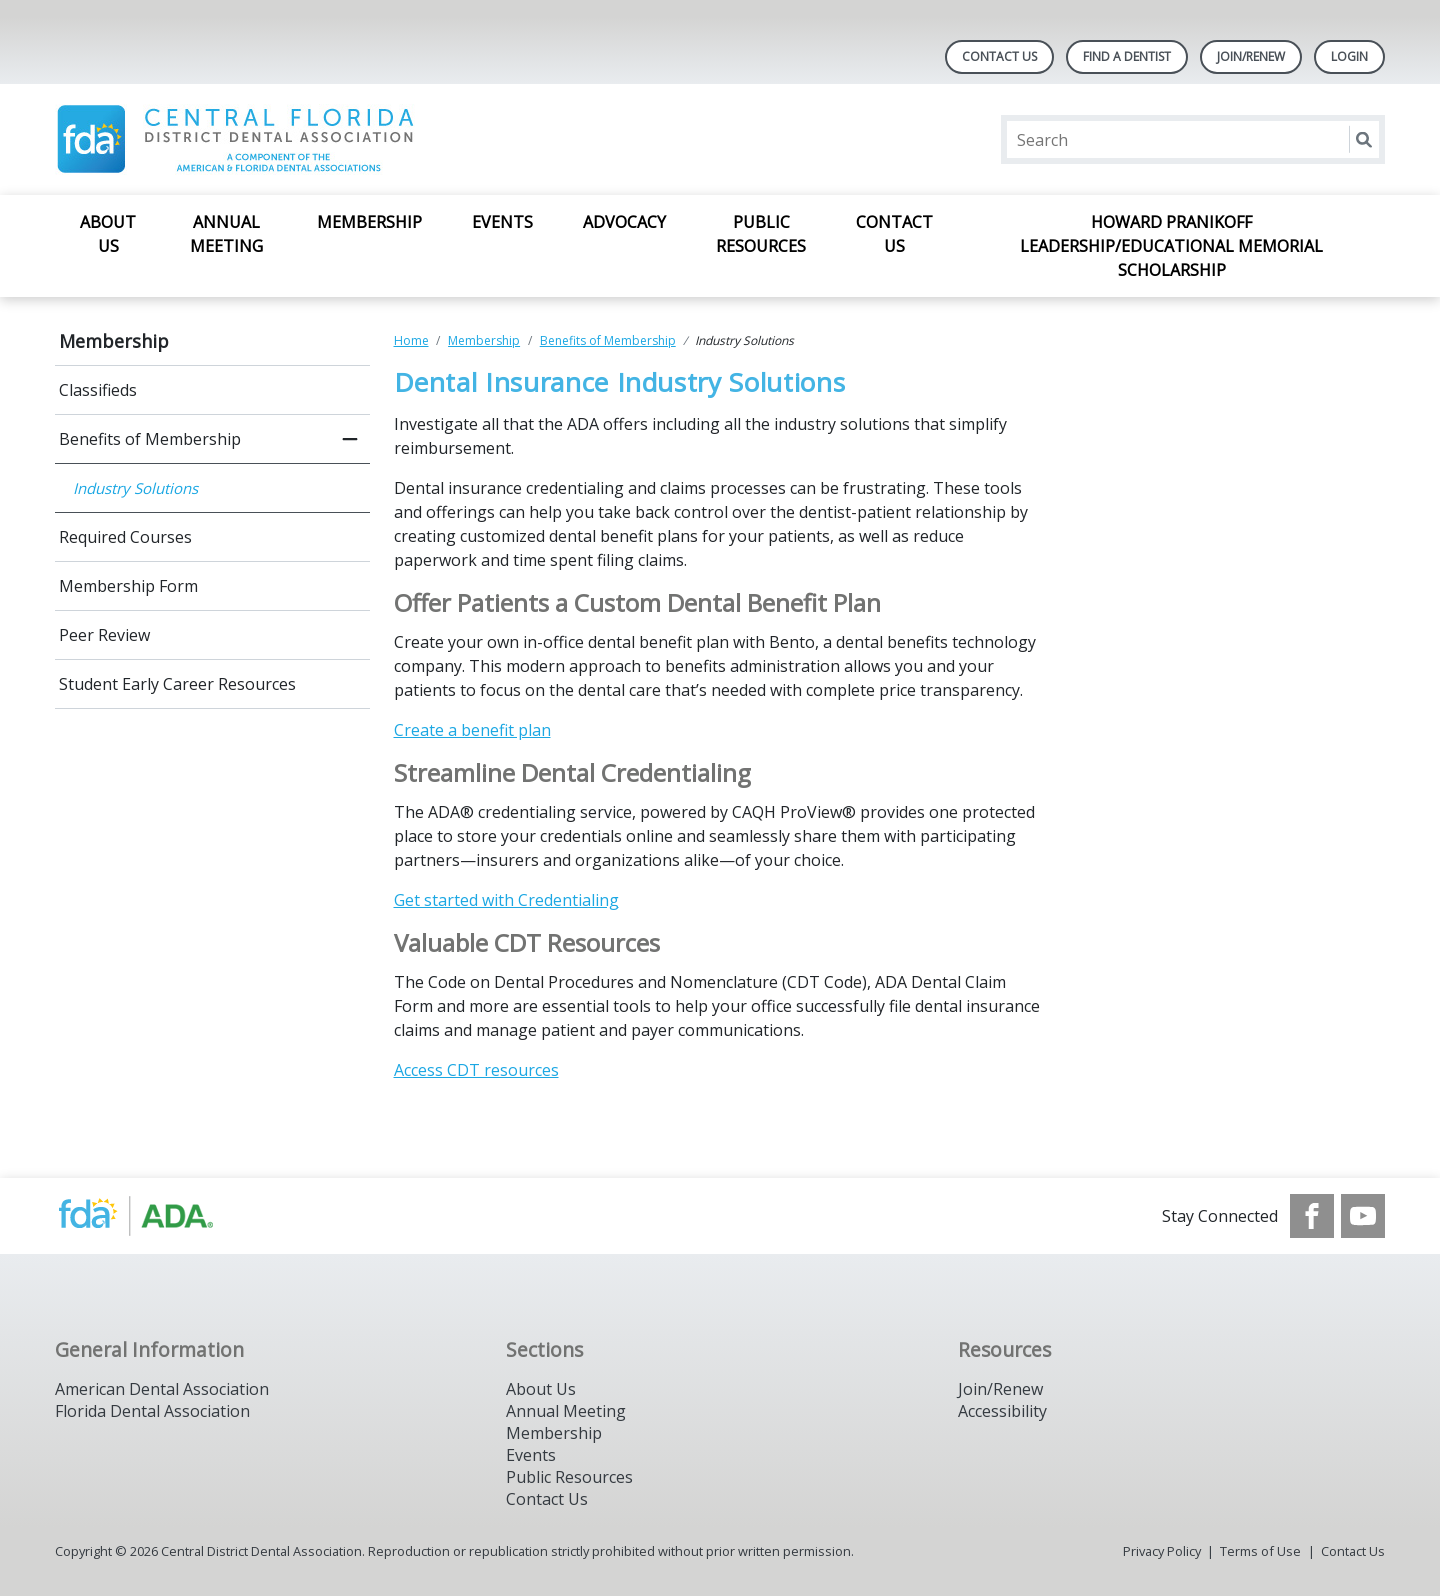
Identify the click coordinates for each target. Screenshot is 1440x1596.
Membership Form (128, 586)
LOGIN (1349, 56)
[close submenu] (350, 439)
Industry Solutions (135, 488)
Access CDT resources (476, 1070)
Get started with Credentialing (506, 900)
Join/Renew (1251, 56)
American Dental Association (162, 1389)
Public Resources (761, 234)
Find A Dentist (1127, 56)
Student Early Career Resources (177, 684)
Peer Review (104, 635)
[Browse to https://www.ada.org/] (156, 1216)
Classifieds (98, 390)
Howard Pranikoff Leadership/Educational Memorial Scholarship (1171, 246)
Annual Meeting (226, 234)
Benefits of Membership (150, 439)
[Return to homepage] (313, 139)
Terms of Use (1260, 1551)
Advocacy (624, 222)
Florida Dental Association (152, 1411)
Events (502, 222)
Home (411, 340)
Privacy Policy (1162, 1551)
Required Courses (125, 537)
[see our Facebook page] (1312, 1216)
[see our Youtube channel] (1363, 1216)
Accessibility (1002, 1411)
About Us (108, 234)
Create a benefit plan (472, 730)
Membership (369, 222)
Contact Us (999, 56)
